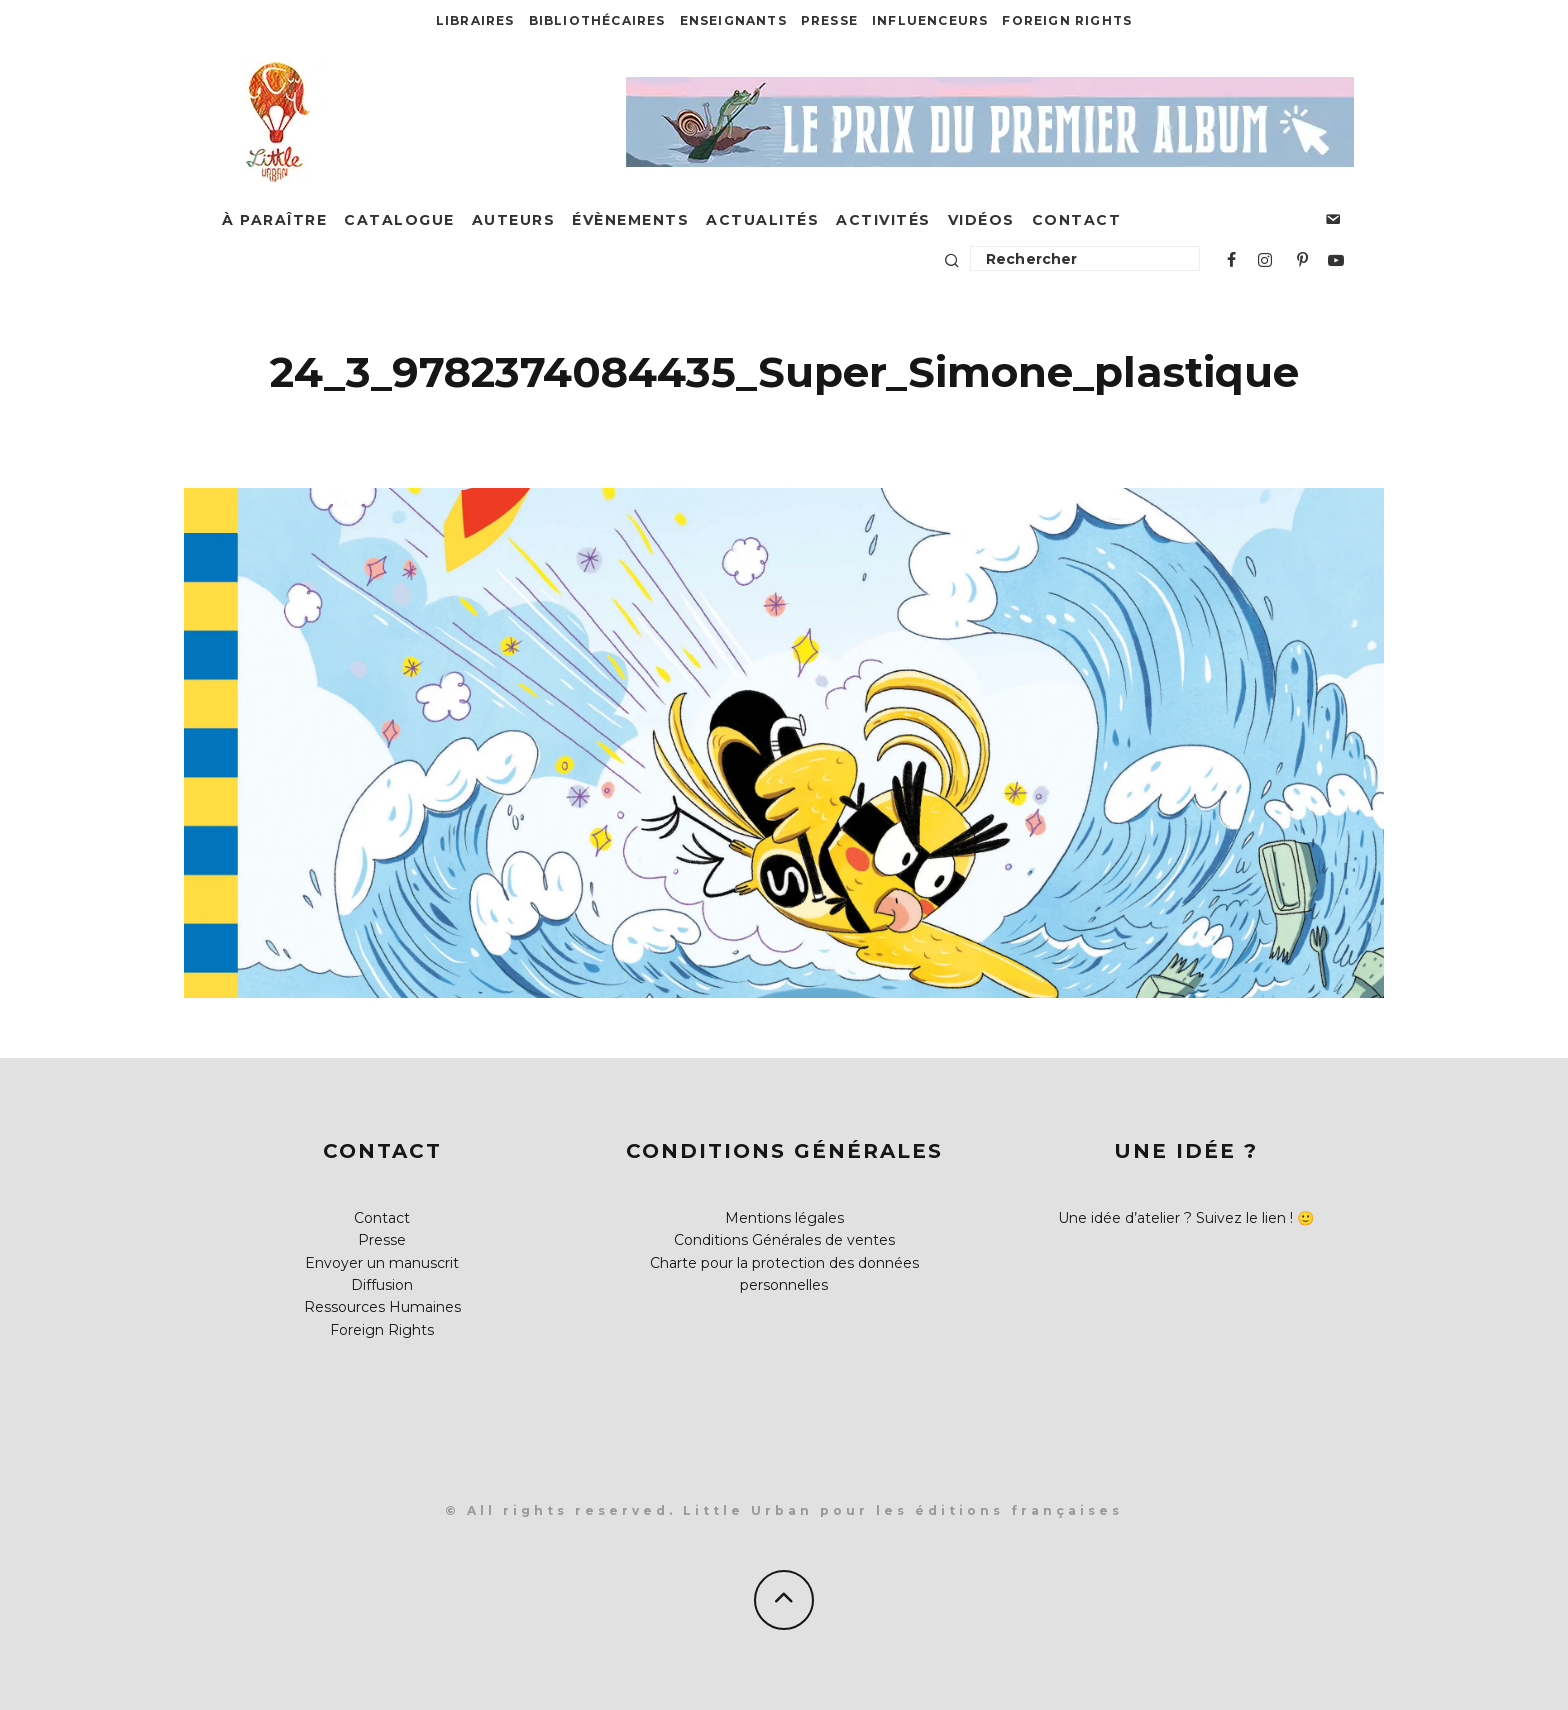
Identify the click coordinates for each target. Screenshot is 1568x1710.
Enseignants (733, 20)
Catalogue (399, 220)
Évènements (630, 220)
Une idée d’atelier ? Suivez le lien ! (1175, 1218)
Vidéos (981, 220)
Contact (1077, 220)
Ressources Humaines (382, 1307)
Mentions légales (784, 1218)
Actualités (762, 220)
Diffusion (382, 1285)
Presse (829, 20)
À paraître (274, 220)
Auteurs (514, 220)
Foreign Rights (1067, 20)
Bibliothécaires (597, 20)
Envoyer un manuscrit (382, 1263)
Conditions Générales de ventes (784, 1240)
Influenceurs (930, 20)
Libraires (475, 20)
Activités (883, 220)
